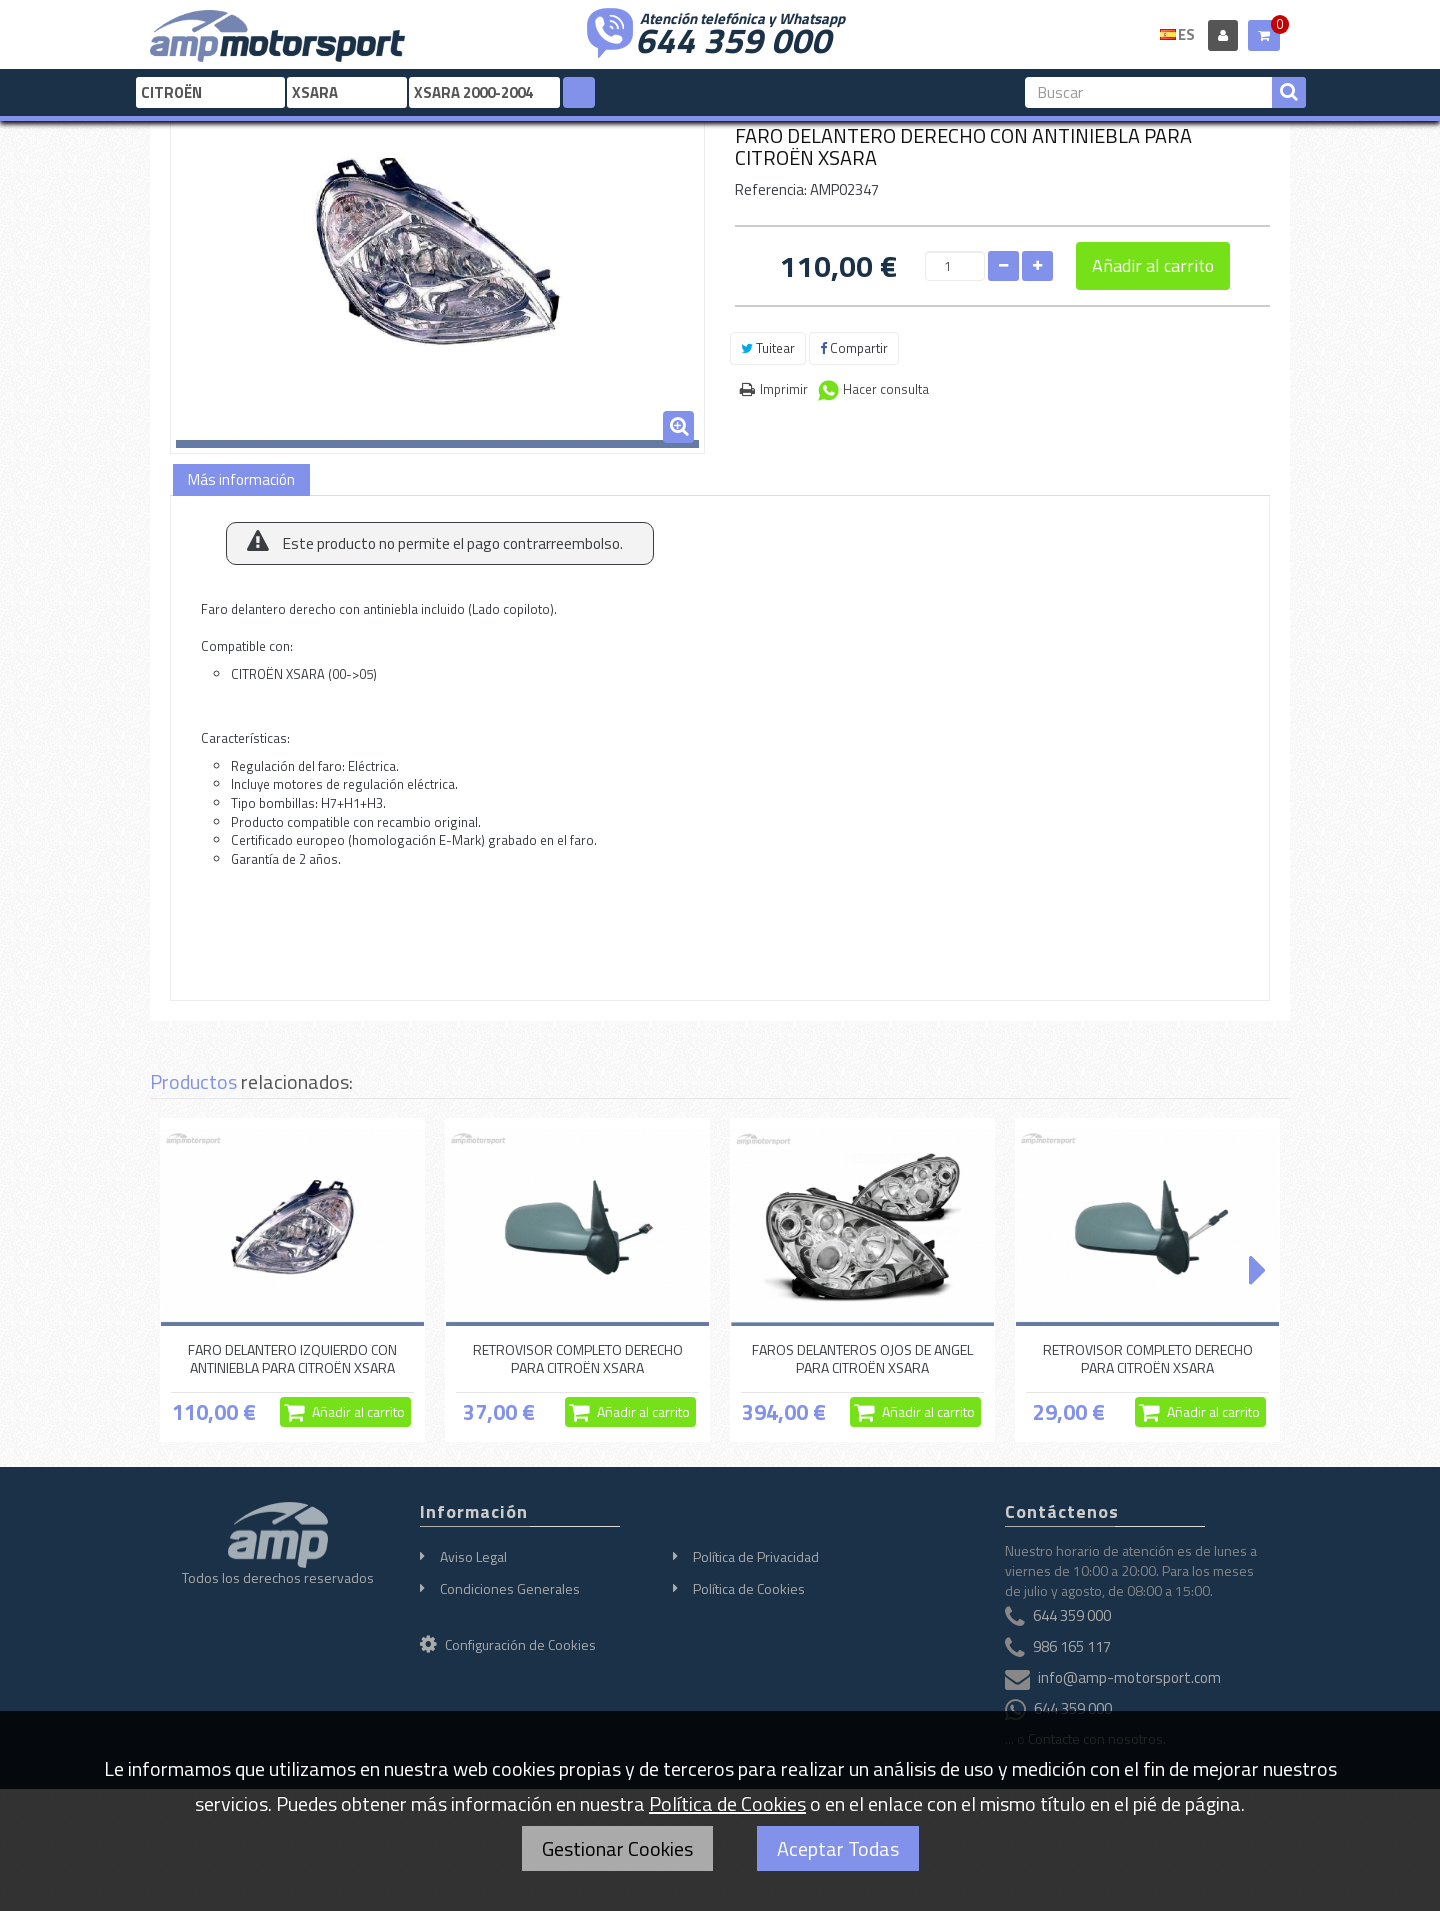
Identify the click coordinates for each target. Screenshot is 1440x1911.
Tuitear (768, 348)
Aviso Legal (473, 1556)
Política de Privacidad (756, 1556)
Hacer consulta (886, 389)
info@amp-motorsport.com (1129, 1678)
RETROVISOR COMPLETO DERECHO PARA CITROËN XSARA (578, 1358)
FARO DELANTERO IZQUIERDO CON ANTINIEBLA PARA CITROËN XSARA (292, 1358)
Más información (241, 479)
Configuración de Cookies (508, 1644)
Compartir (854, 348)
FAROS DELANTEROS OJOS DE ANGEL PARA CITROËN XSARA (862, 1358)
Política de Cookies (749, 1588)
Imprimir (784, 389)
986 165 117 (1072, 1647)
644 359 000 (733, 38)
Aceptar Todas (838, 1848)
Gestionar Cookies (617, 1848)
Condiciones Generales (510, 1588)
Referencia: (771, 189)
